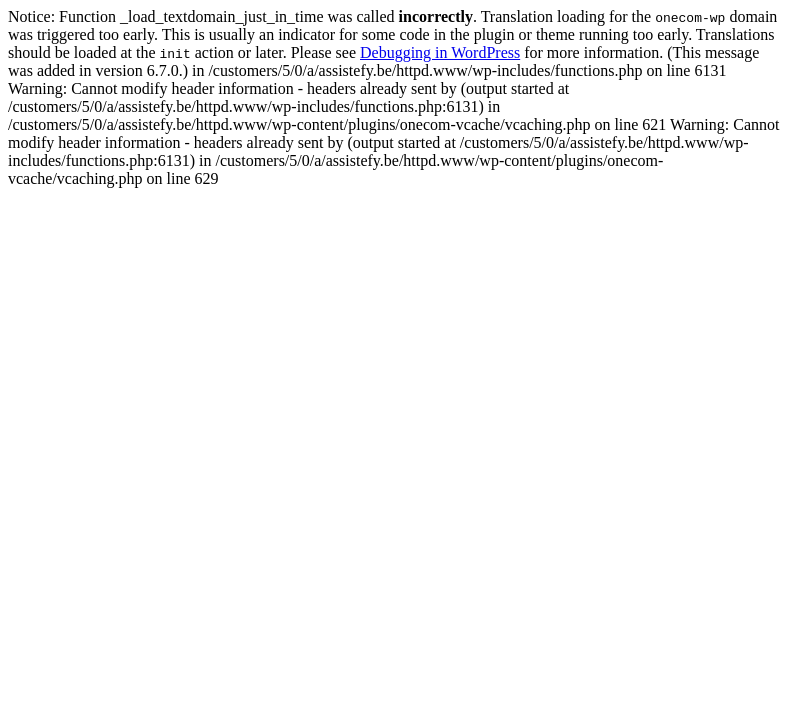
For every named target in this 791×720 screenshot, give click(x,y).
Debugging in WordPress (440, 52)
